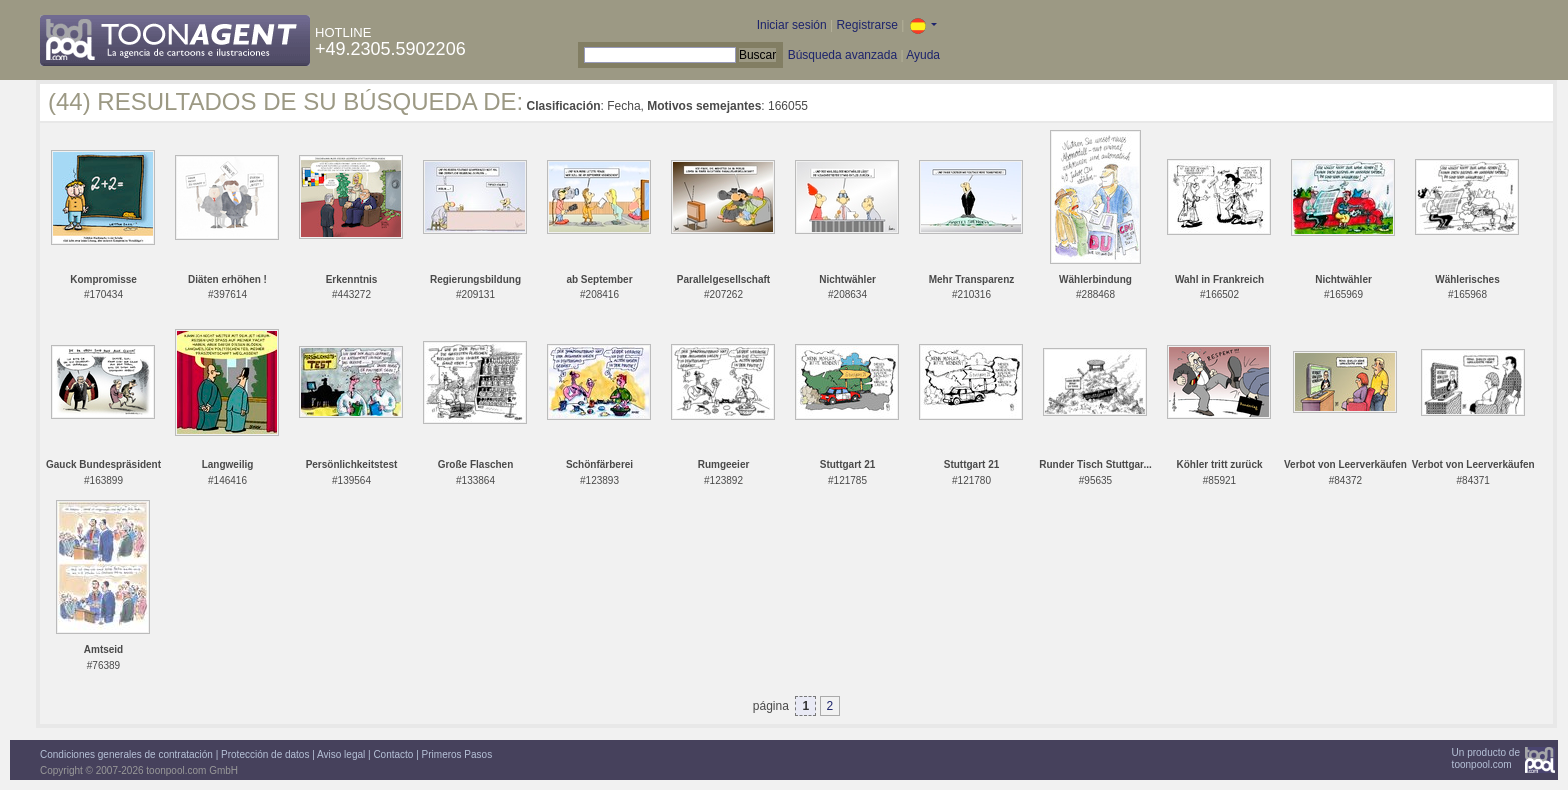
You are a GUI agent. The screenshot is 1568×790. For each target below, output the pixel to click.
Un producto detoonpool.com (1486, 758)
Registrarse (866, 25)
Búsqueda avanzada (842, 55)
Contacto (393, 754)
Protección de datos (265, 754)
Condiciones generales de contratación (126, 754)
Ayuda (923, 55)
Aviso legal (341, 754)
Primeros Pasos (457, 754)
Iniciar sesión (792, 25)
